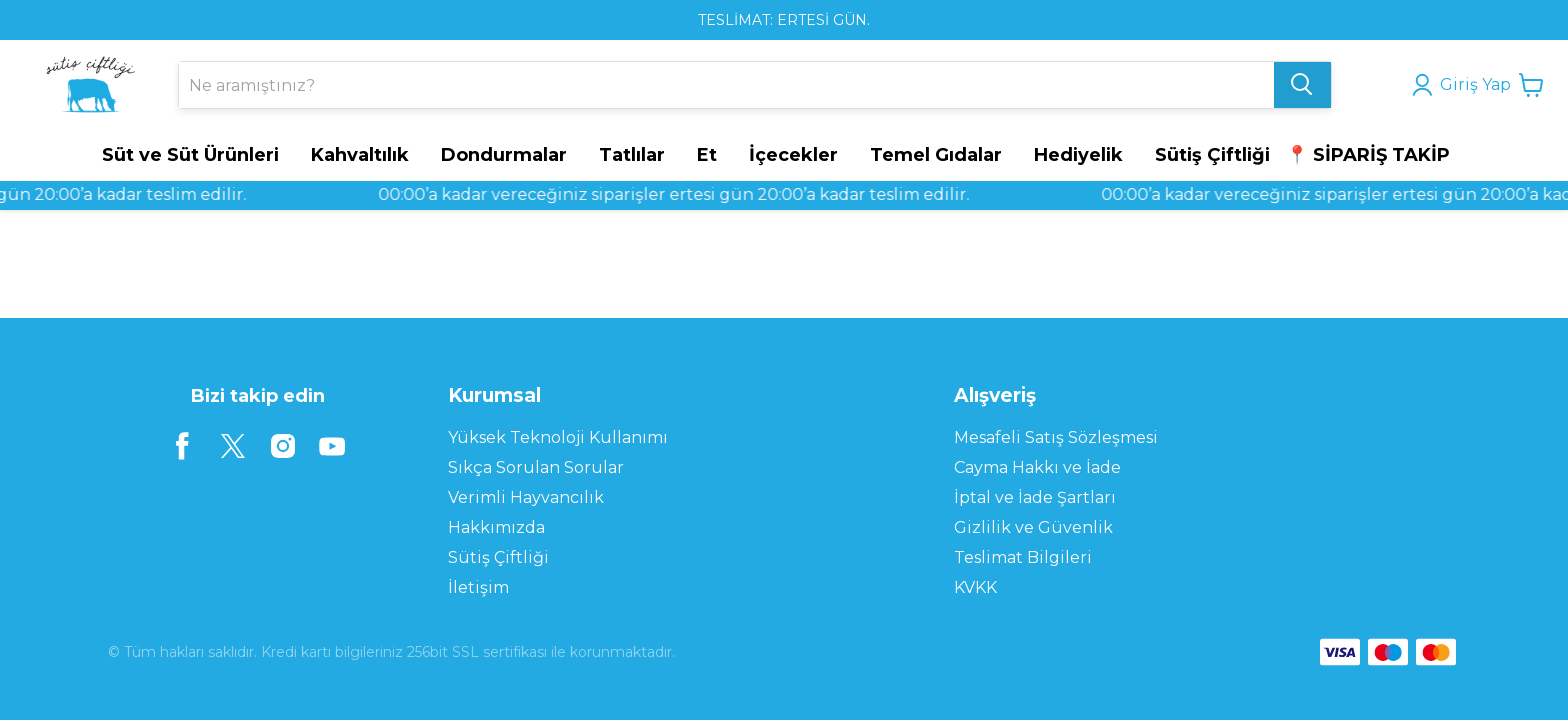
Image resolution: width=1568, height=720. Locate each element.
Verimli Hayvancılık (526, 497)
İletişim (478, 587)
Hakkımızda (496, 527)
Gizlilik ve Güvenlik (1033, 527)
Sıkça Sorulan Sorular (536, 467)
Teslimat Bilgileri (1023, 557)
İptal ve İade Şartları (1035, 497)
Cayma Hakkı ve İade (1037, 467)
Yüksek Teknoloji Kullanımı (558, 437)
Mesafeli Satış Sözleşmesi (1056, 437)
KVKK (975, 587)
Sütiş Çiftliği (498, 557)
